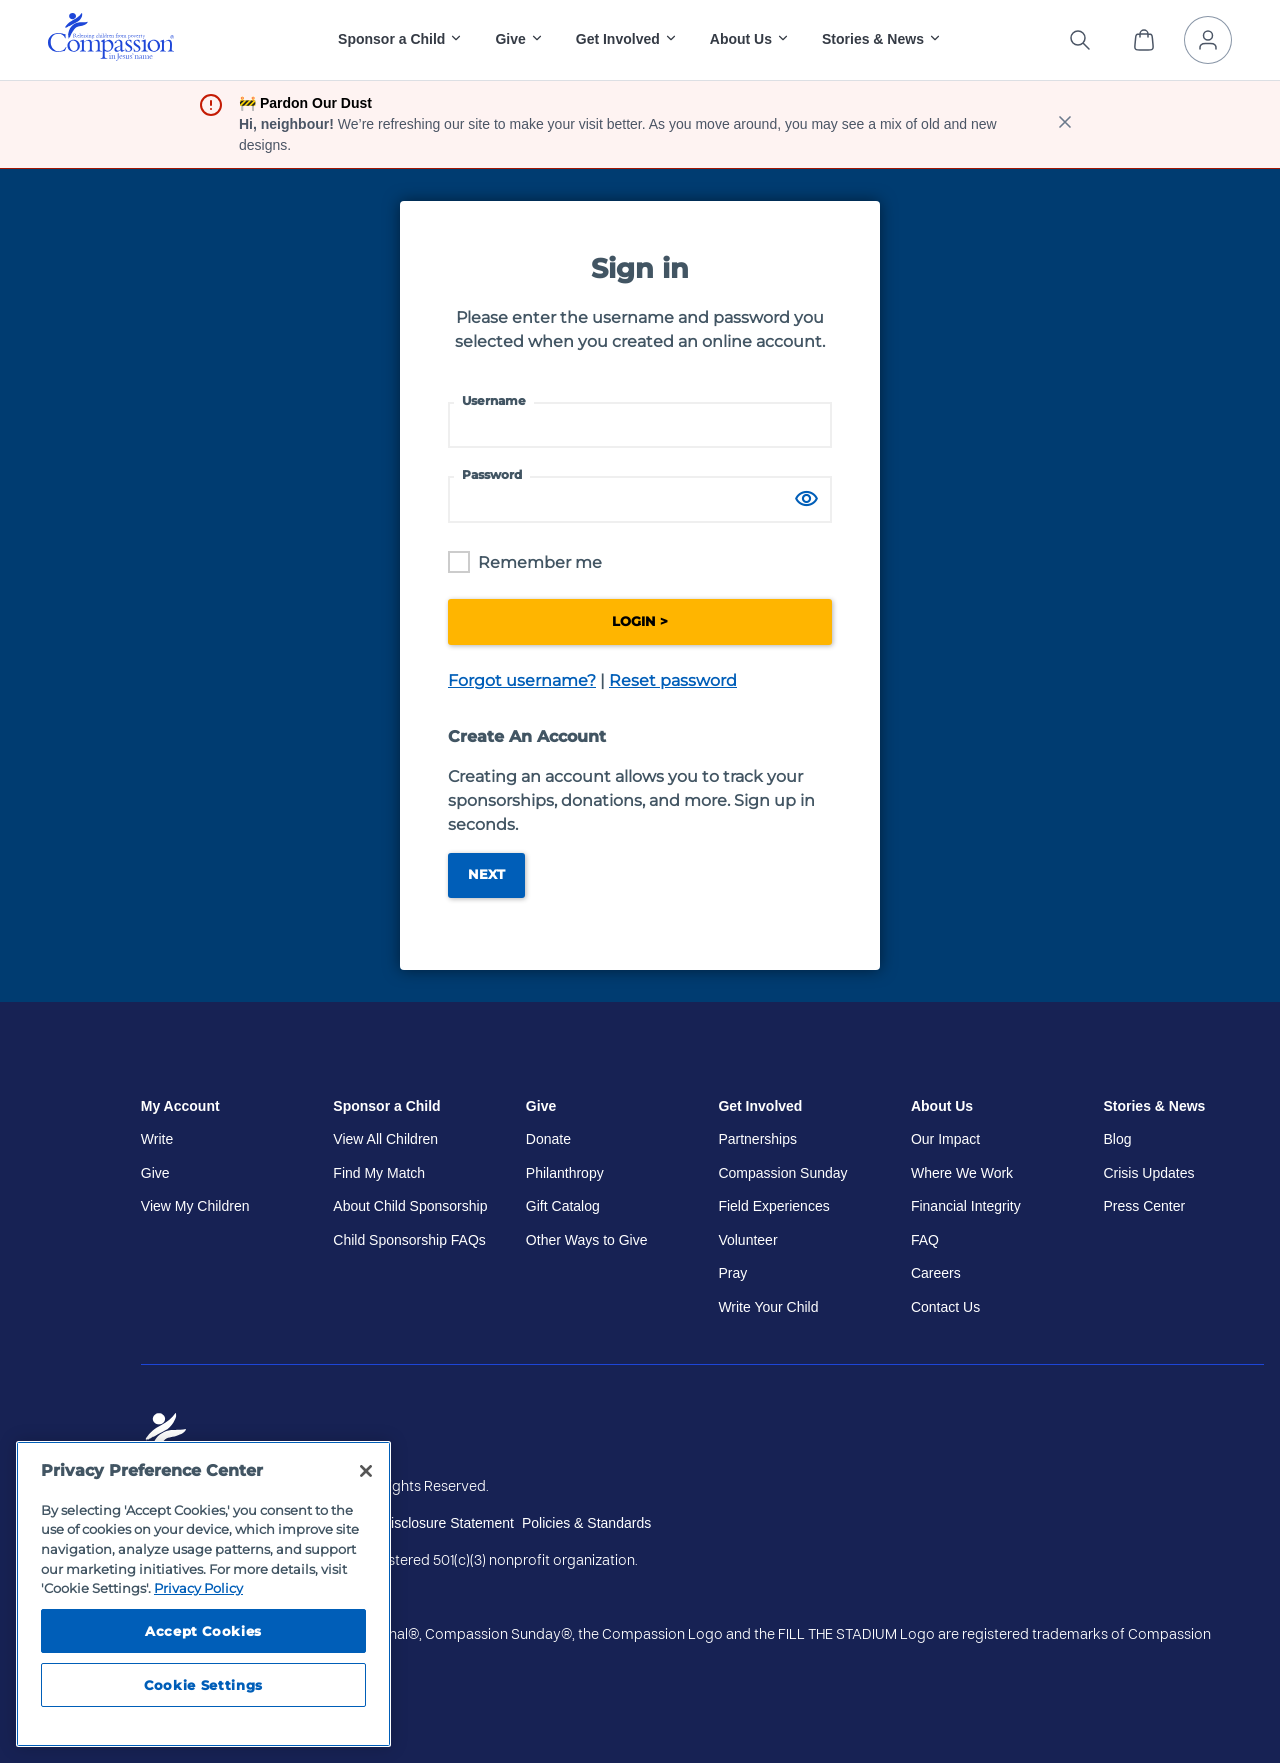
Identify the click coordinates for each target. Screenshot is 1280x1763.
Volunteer (747, 1240)
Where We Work (962, 1173)
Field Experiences (773, 1206)
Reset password (673, 680)
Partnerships (757, 1139)
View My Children (195, 1206)
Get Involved (760, 1106)
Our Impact (945, 1139)
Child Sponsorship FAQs (409, 1240)
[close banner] (1065, 124)
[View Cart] (1144, 40)
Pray (732, 1273)
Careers (936, 1273)
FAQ (925, 1240)
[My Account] (1208, 40)
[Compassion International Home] (111, 55)
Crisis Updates (1148, 1173)
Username (494, 400)
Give (155, 1173)
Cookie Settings (203, 1685)
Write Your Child (768, 1307)
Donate (548, 1139)
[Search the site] (1080, 40)
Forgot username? (522, 680)
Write (157, 1139)
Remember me (540, 562)
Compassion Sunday (782, 1173)
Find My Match (379, 1173)
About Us (942, 1106)
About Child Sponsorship (410, 1206)
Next (486, 874)
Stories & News (1154, 1106)
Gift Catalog (563, 1206)
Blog (1117, 1139)
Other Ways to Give (587, 1240)
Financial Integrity (966, 1206)
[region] (203, 1594)
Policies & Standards (586, 1523)
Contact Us (945, 1307)
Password (492, 474)
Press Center (1144, 1206)
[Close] (366, 1471)
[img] (111, 37)
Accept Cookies (203, 1631)
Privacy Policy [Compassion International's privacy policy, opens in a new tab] (198, 1588)
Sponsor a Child (386, 1106)
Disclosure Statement (447, 1523)
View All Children (385, 1139)
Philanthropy (565, 1173)
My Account (180, 1106)
